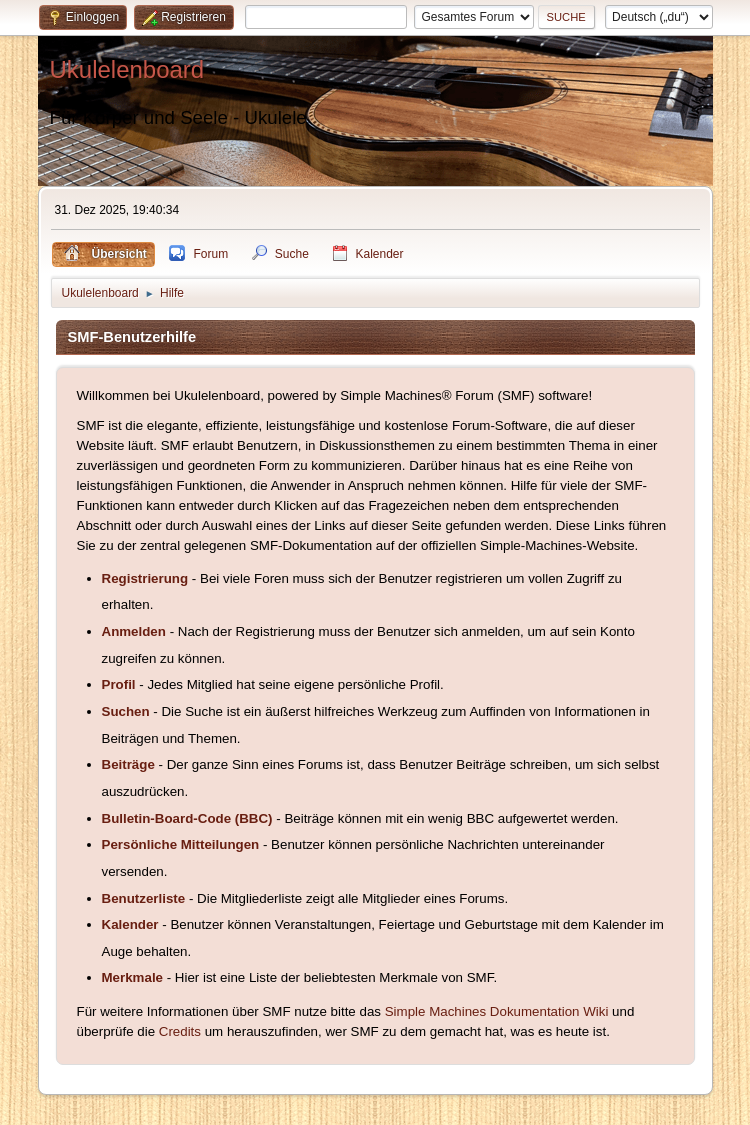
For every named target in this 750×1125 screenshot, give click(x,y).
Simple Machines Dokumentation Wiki (497, 1011)
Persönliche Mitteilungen (181, 844)
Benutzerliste (144, 898)
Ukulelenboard (127, 69)
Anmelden (134, 631)
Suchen (126, 711)
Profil (119, 684)
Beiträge (128, 764)
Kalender (130, 924)
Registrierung (145, 578)
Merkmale (133, 977)
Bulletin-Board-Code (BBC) (187, 818)
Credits (180, 1031)
